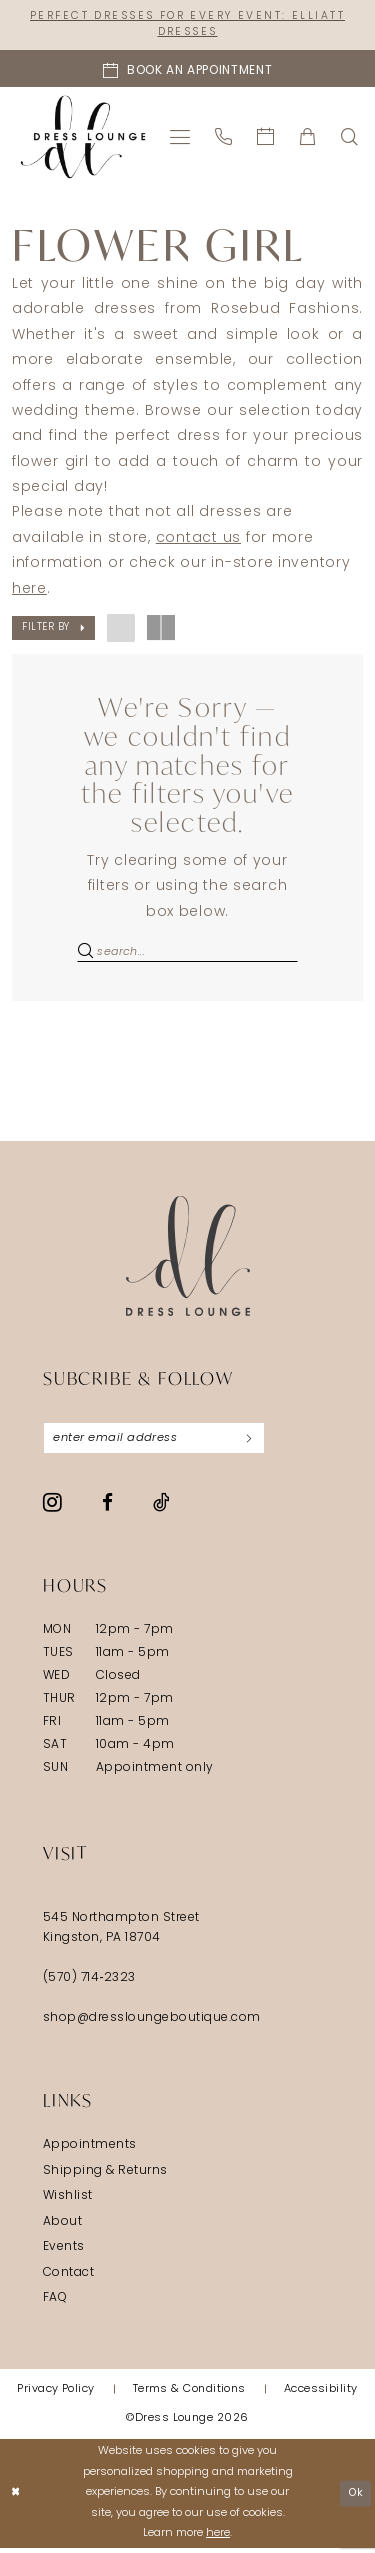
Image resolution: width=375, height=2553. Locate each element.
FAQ (55, 2303)
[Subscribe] (260, 1442)
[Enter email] (160, 1442)
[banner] (83, 138)
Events (64, 2252)
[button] (180, 138)
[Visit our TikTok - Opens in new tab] (161, 1507)
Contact (68, 2278)
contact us (198, 540)
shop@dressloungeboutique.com (152, 2023)
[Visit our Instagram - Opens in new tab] (52, 1507)
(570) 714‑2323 (89, 1983)
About (62, 2227)
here (29, 590)
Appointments (90, 2150)
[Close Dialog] (16, 2498)
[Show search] (350, 138)
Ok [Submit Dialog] (355, 2498)
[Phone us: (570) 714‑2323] (224, 138)
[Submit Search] (86, 954)
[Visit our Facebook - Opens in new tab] (107, 1507)
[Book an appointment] (187, 70)
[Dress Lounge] (188, 1259)
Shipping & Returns (105, 2176)
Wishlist (68, 2201)
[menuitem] (180, 138)
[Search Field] (187, 954)
